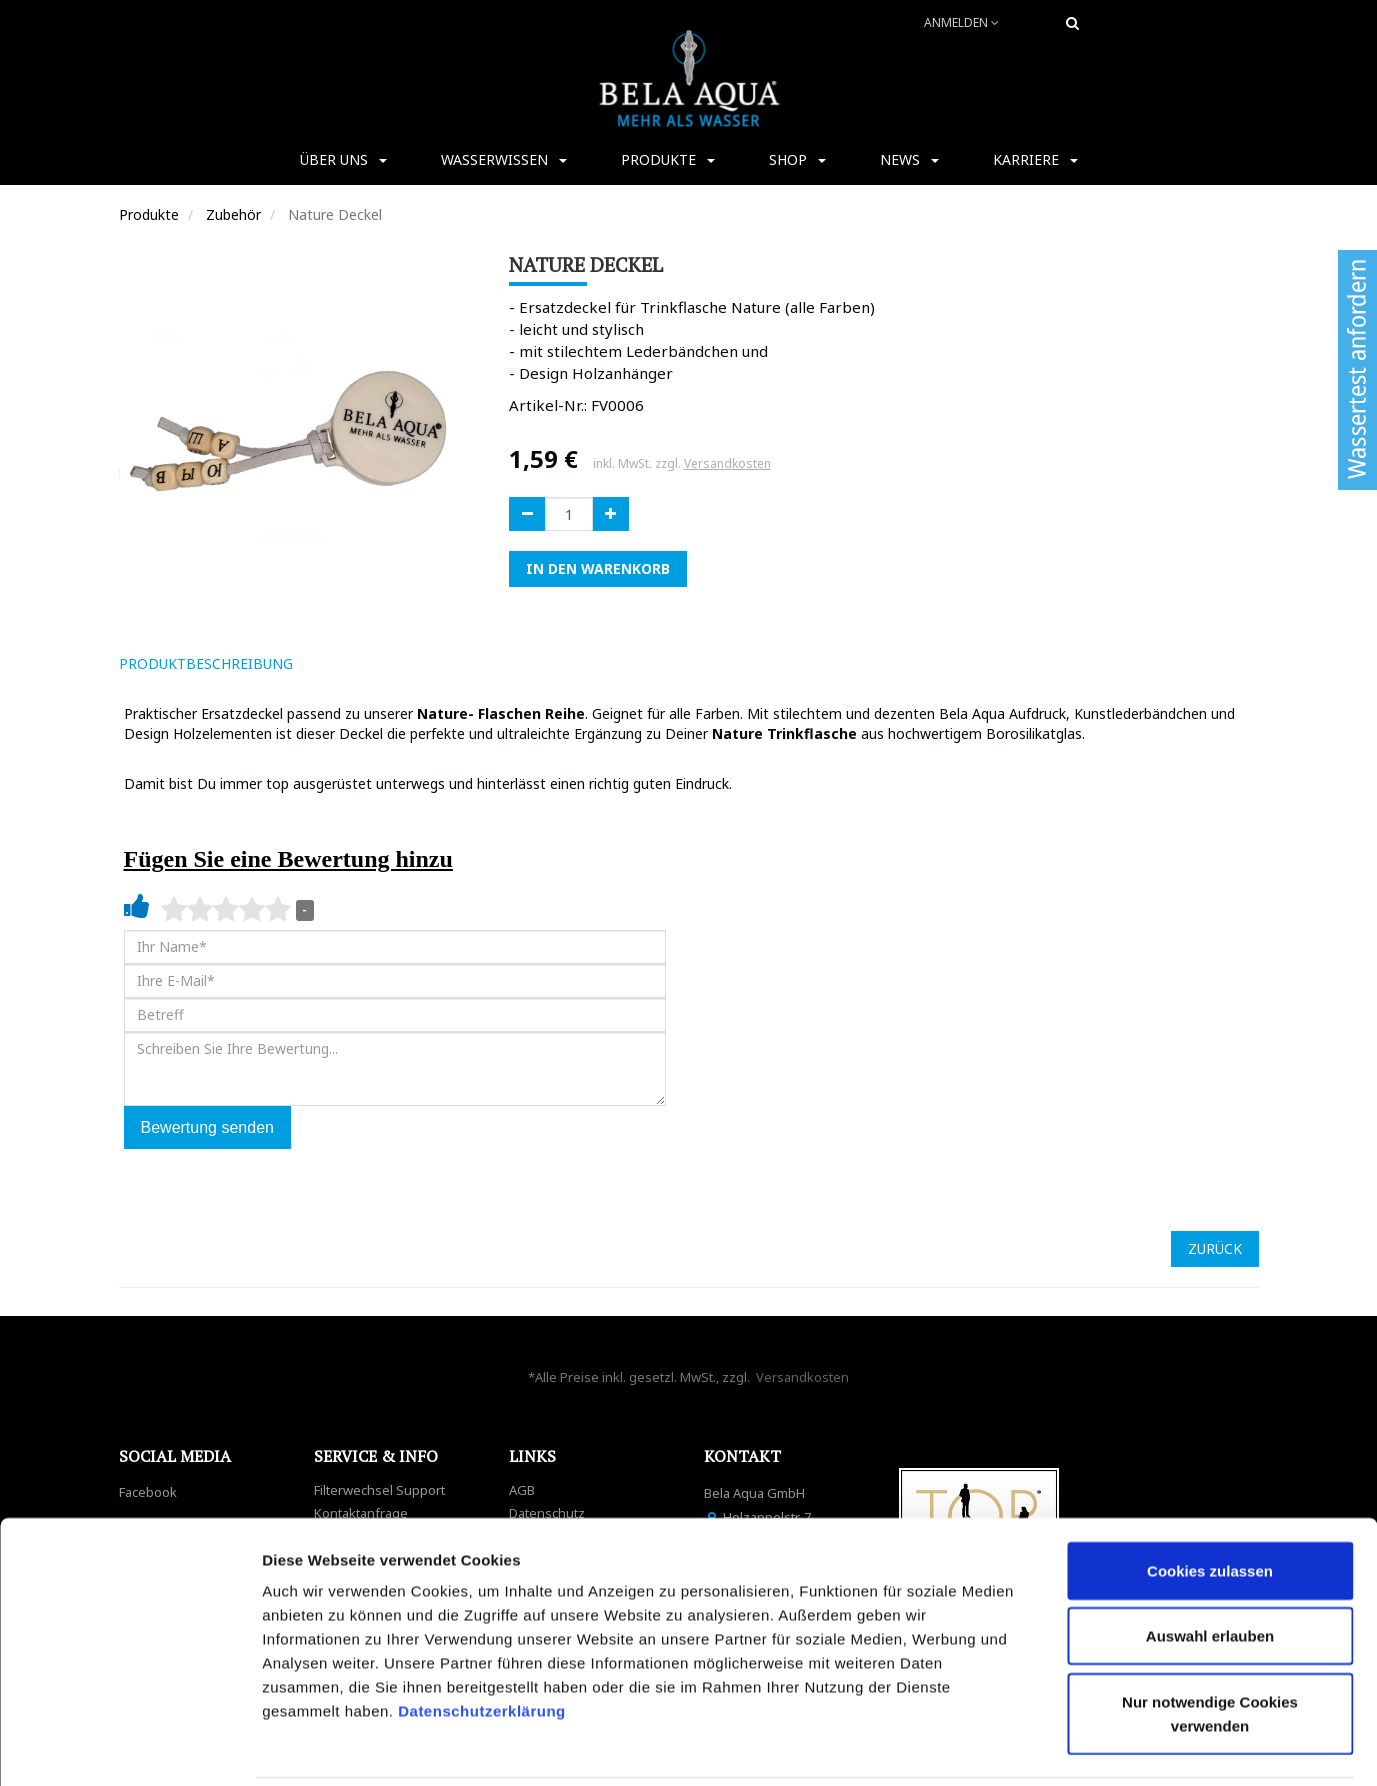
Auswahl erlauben (1210, 1565)
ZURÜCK (1215, 1248)
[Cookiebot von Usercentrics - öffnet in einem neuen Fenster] (129, 1747)
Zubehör (233, 214)
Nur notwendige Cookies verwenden (1210, 1642)
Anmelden (961, 22)
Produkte (149, 214)
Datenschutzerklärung (484, 1639)
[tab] (337, 664)
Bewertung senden (207, 1127)
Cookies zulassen (1210, 1499)
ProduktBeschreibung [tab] (206, 663)
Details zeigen (1063, 1746)
